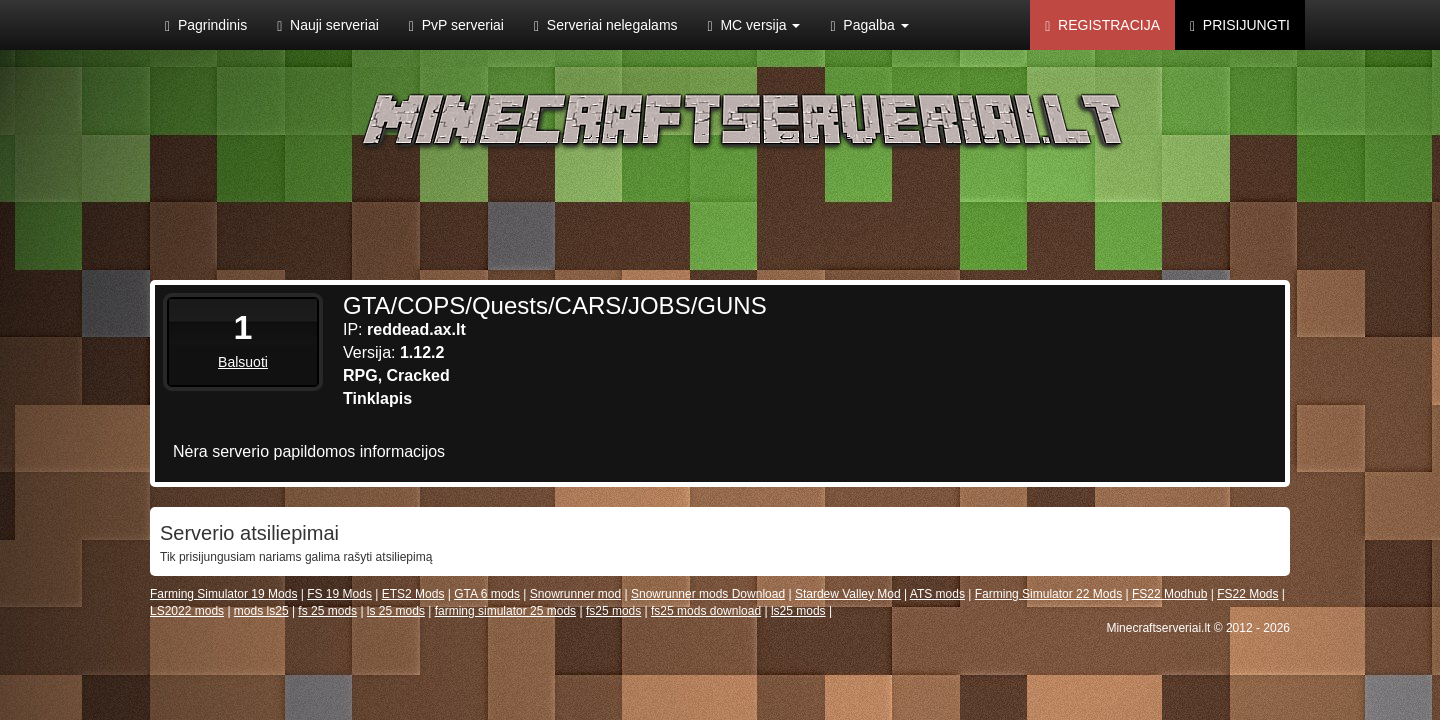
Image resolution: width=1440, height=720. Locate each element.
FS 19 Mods (339, 594)
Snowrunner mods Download (708, 594)
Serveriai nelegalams (606, 25)
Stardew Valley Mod (848, 594)
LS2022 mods (187, 611)
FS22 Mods (1247, 594)
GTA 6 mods (487, 594)
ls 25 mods (396, 611)
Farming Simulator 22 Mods (1048, 594)
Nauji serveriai (328, 25)
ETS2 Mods (413, 594)
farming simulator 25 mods (505, 611)
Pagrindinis (206, 25)
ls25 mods (798, 611)
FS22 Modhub (1169, 594)
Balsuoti (243, 362)
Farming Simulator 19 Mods (223, 594)
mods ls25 (261, 611)
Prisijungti (1240, 25)
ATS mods (937, 594)
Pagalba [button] (869, 25)
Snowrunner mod (575, 594)
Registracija (1102, 25)
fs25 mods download (706, 611)
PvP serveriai (456, 25)
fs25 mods (613, 611)
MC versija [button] (754, 25)
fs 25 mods (327, 611)
